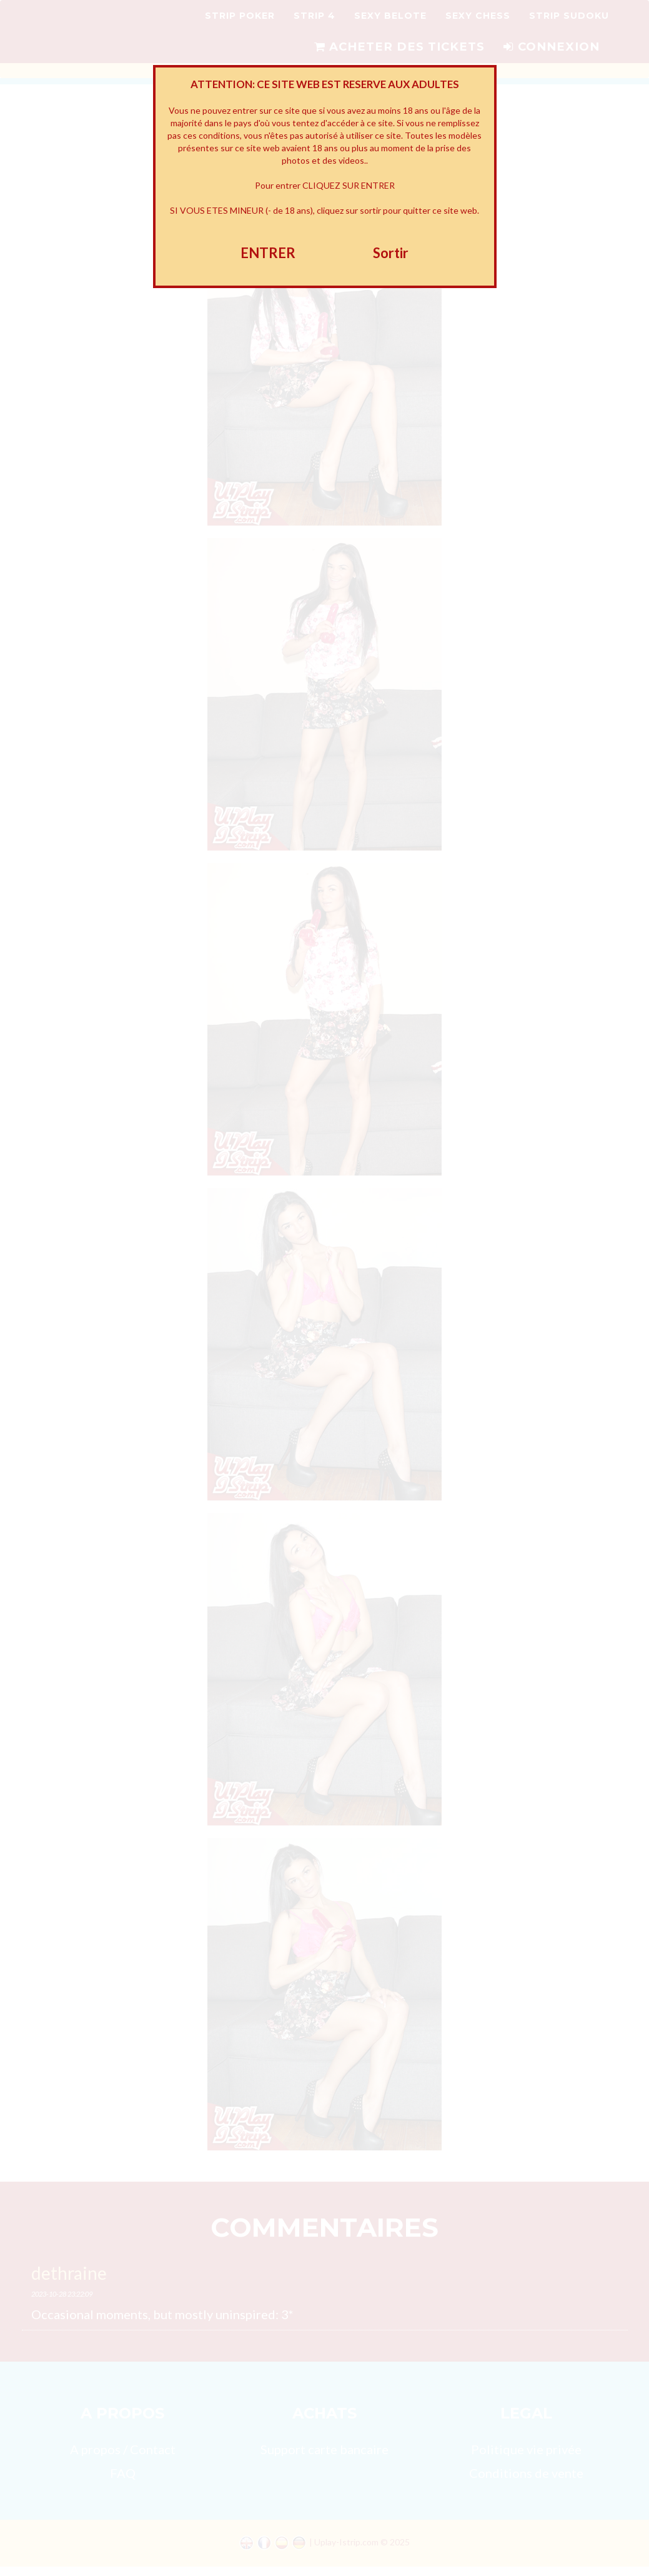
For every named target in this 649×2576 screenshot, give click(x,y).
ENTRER (267, 252)
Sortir (391, 252)
